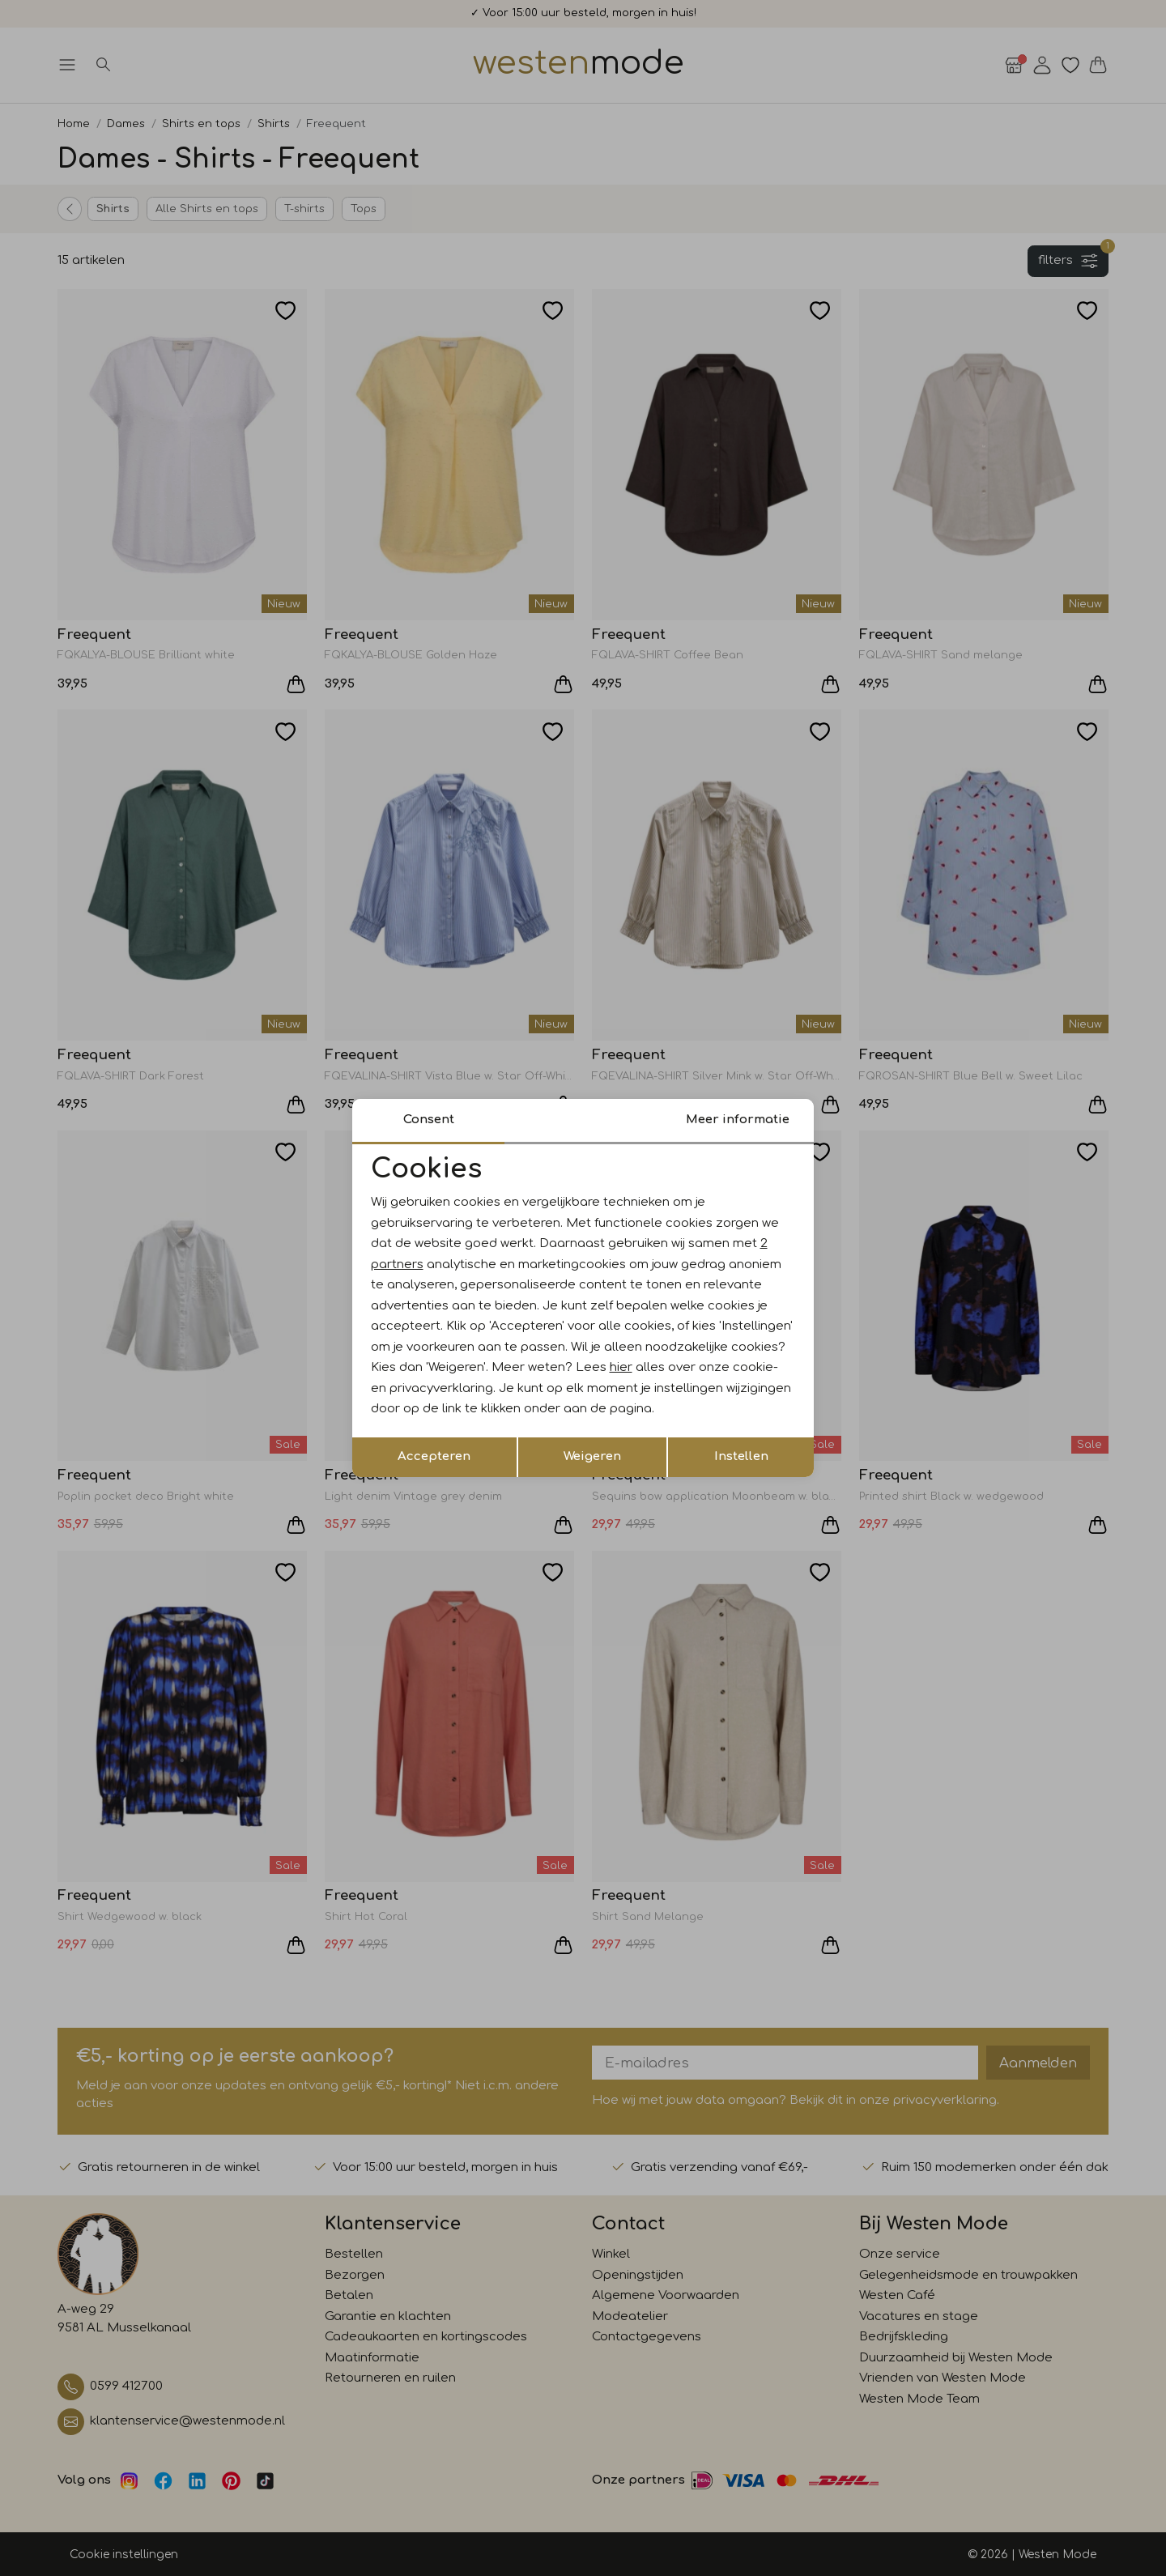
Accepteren (434, 1456)
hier (621, 1367)
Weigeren (592, 1456)
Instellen (741, 1456)
